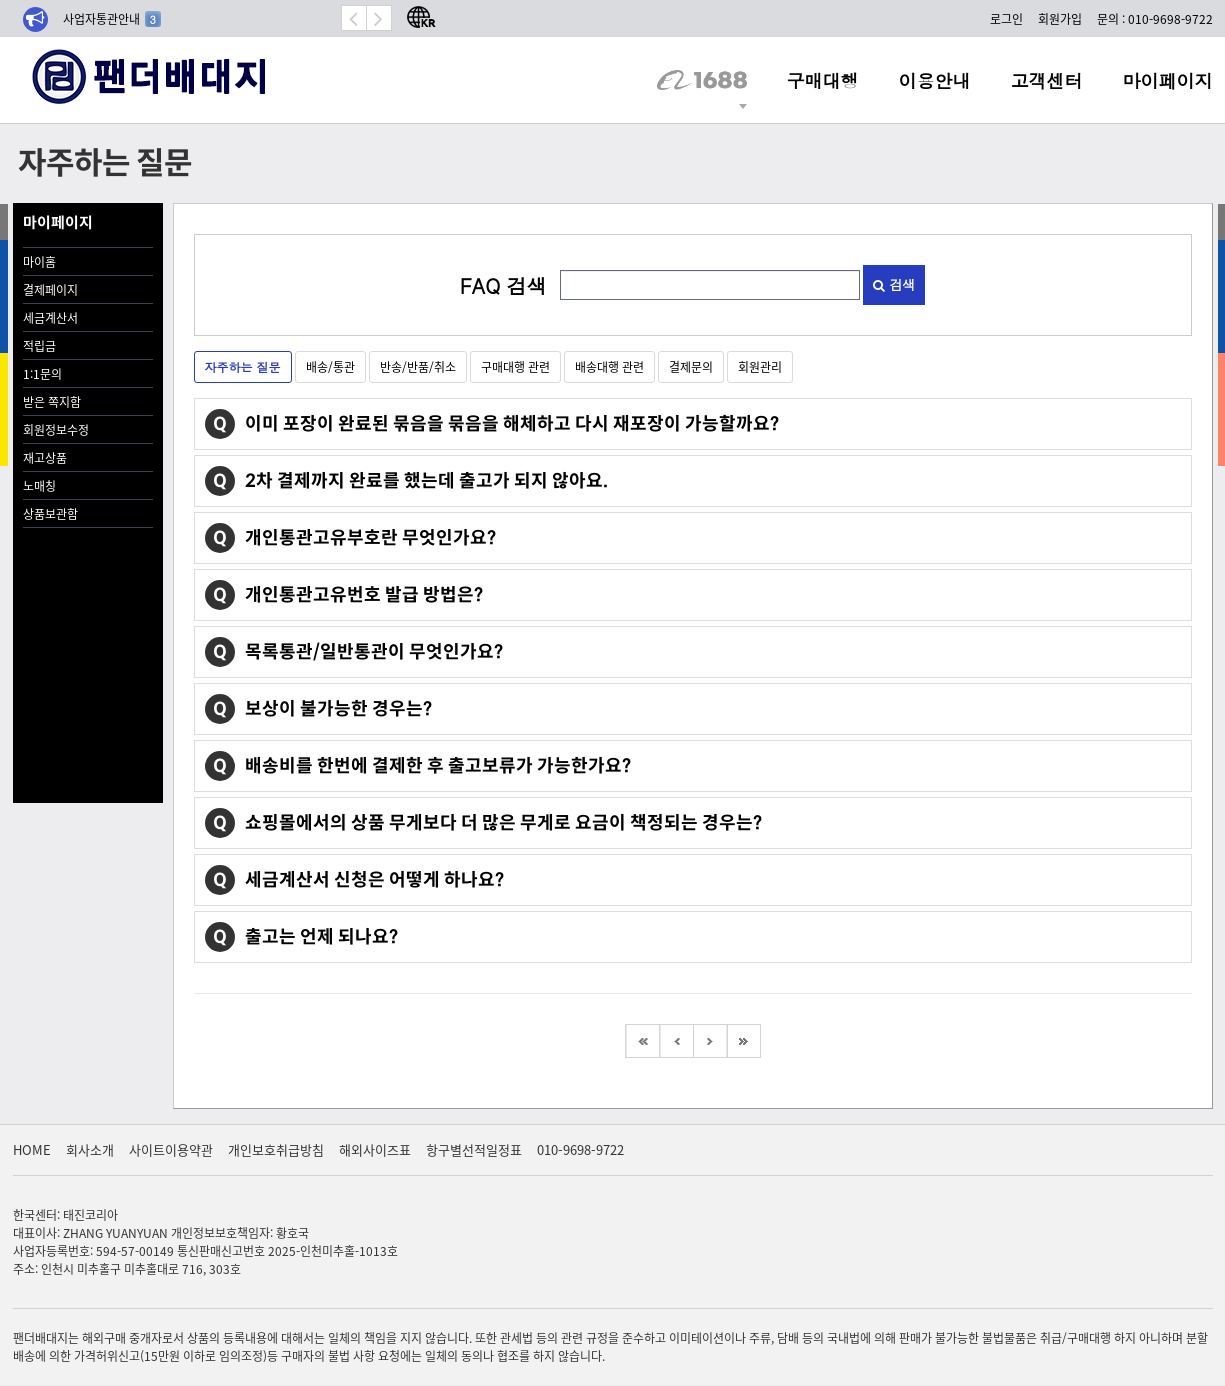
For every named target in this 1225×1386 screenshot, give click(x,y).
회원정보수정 (56, 429)
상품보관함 (50, 513)
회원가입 (1060, 18)
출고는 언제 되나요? (321, 937)
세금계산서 (50, 317)
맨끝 (744, 1041)
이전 (676, 1041)
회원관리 (760, 366)
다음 (710, 1041)
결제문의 (691, 366)
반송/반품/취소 (418, 366)
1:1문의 (42, 373)
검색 (894, 284)
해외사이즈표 (375, 1149)
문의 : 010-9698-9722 (1155, 18)
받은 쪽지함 (52, 401)
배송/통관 (330, 366)
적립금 (39, 345)
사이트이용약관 (171, 1149)
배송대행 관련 (609, 366)
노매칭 (39, 485)
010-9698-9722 (580, 1149)
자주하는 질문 (243, 366)
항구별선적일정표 (474, 1149)
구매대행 (823, 80)
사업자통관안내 (112, 18)
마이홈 (39, 261)
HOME (32, 1149)
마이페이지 (1168, 80)
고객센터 (1047, 80)
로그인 (1006, 18)
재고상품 (45, 457)
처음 (642, 1041)
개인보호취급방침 (276, 1149)
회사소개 (90, 1149)
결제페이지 (50, 289)
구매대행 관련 (515, 366)
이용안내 (935, 80)
